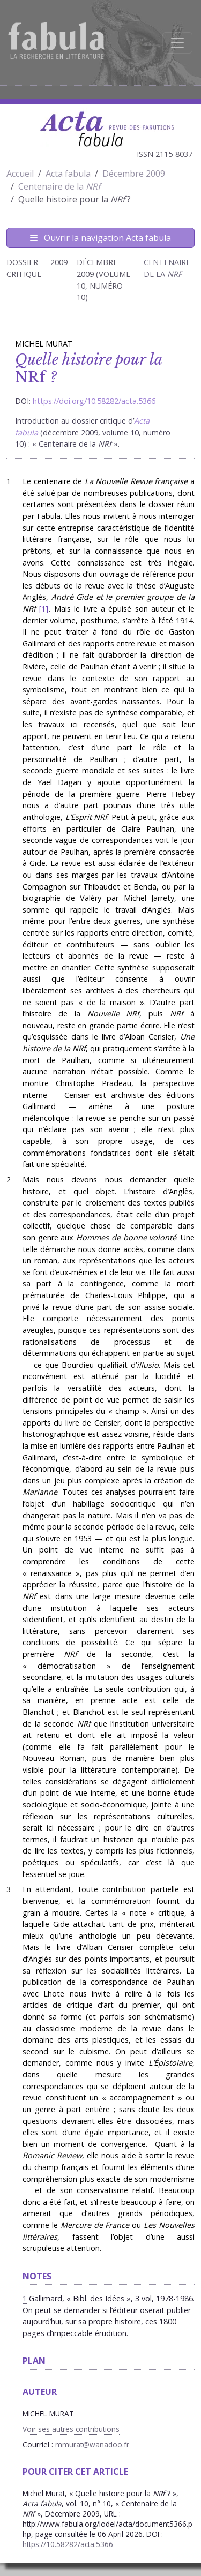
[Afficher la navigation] (177, 43)
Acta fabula (68, 173)
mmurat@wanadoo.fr (92, 2444)
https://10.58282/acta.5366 (68, 2544)
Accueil (20, 173)
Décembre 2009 (133, 173)
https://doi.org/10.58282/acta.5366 (94, 401)
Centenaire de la (59, 186)
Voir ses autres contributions (71, 2429)
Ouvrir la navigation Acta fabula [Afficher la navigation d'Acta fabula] (100, 238)
